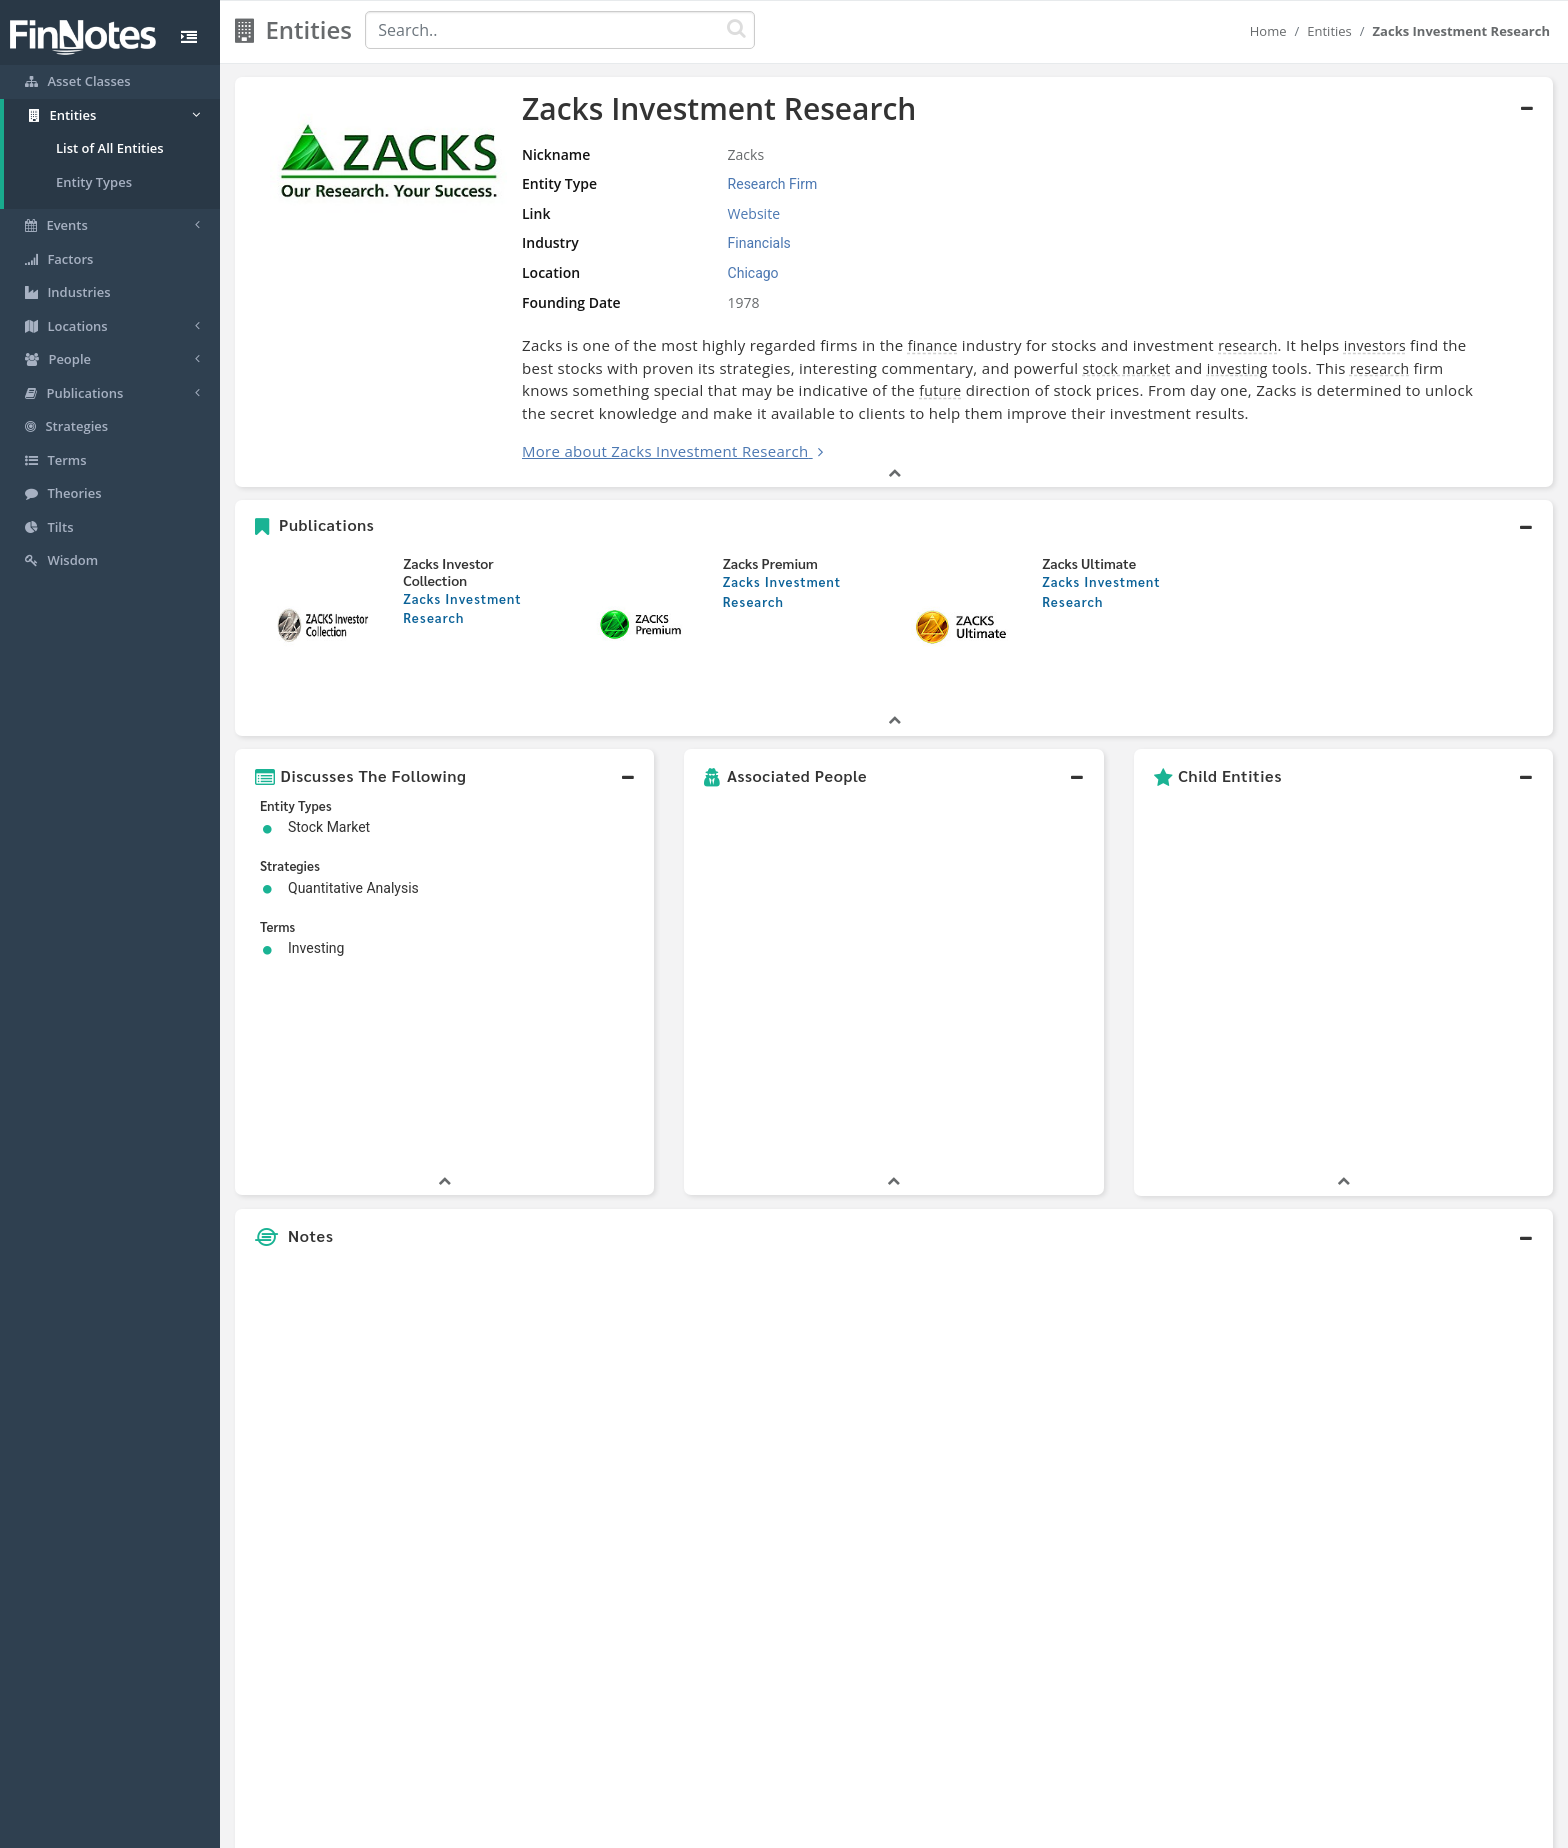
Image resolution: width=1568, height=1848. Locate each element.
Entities (1329, 31)
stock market (1127, 368)
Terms (876, 1828)
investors (1375, 345)
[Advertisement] (1384, 1347)
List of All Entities (110, 148)
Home (1268, 31)
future (940, 390)
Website (754, 213)
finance (933, 345)
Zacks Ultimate (1089, 563)
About (651, 1828)
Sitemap (713, 1828)
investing (1237, 368)
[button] (894, 526)
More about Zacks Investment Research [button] (665, 451)
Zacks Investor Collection (448, 571)
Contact (937, 1828)
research (1247, 345)
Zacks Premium (770, 563)
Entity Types (94, 182)
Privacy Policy (797, 1828)
